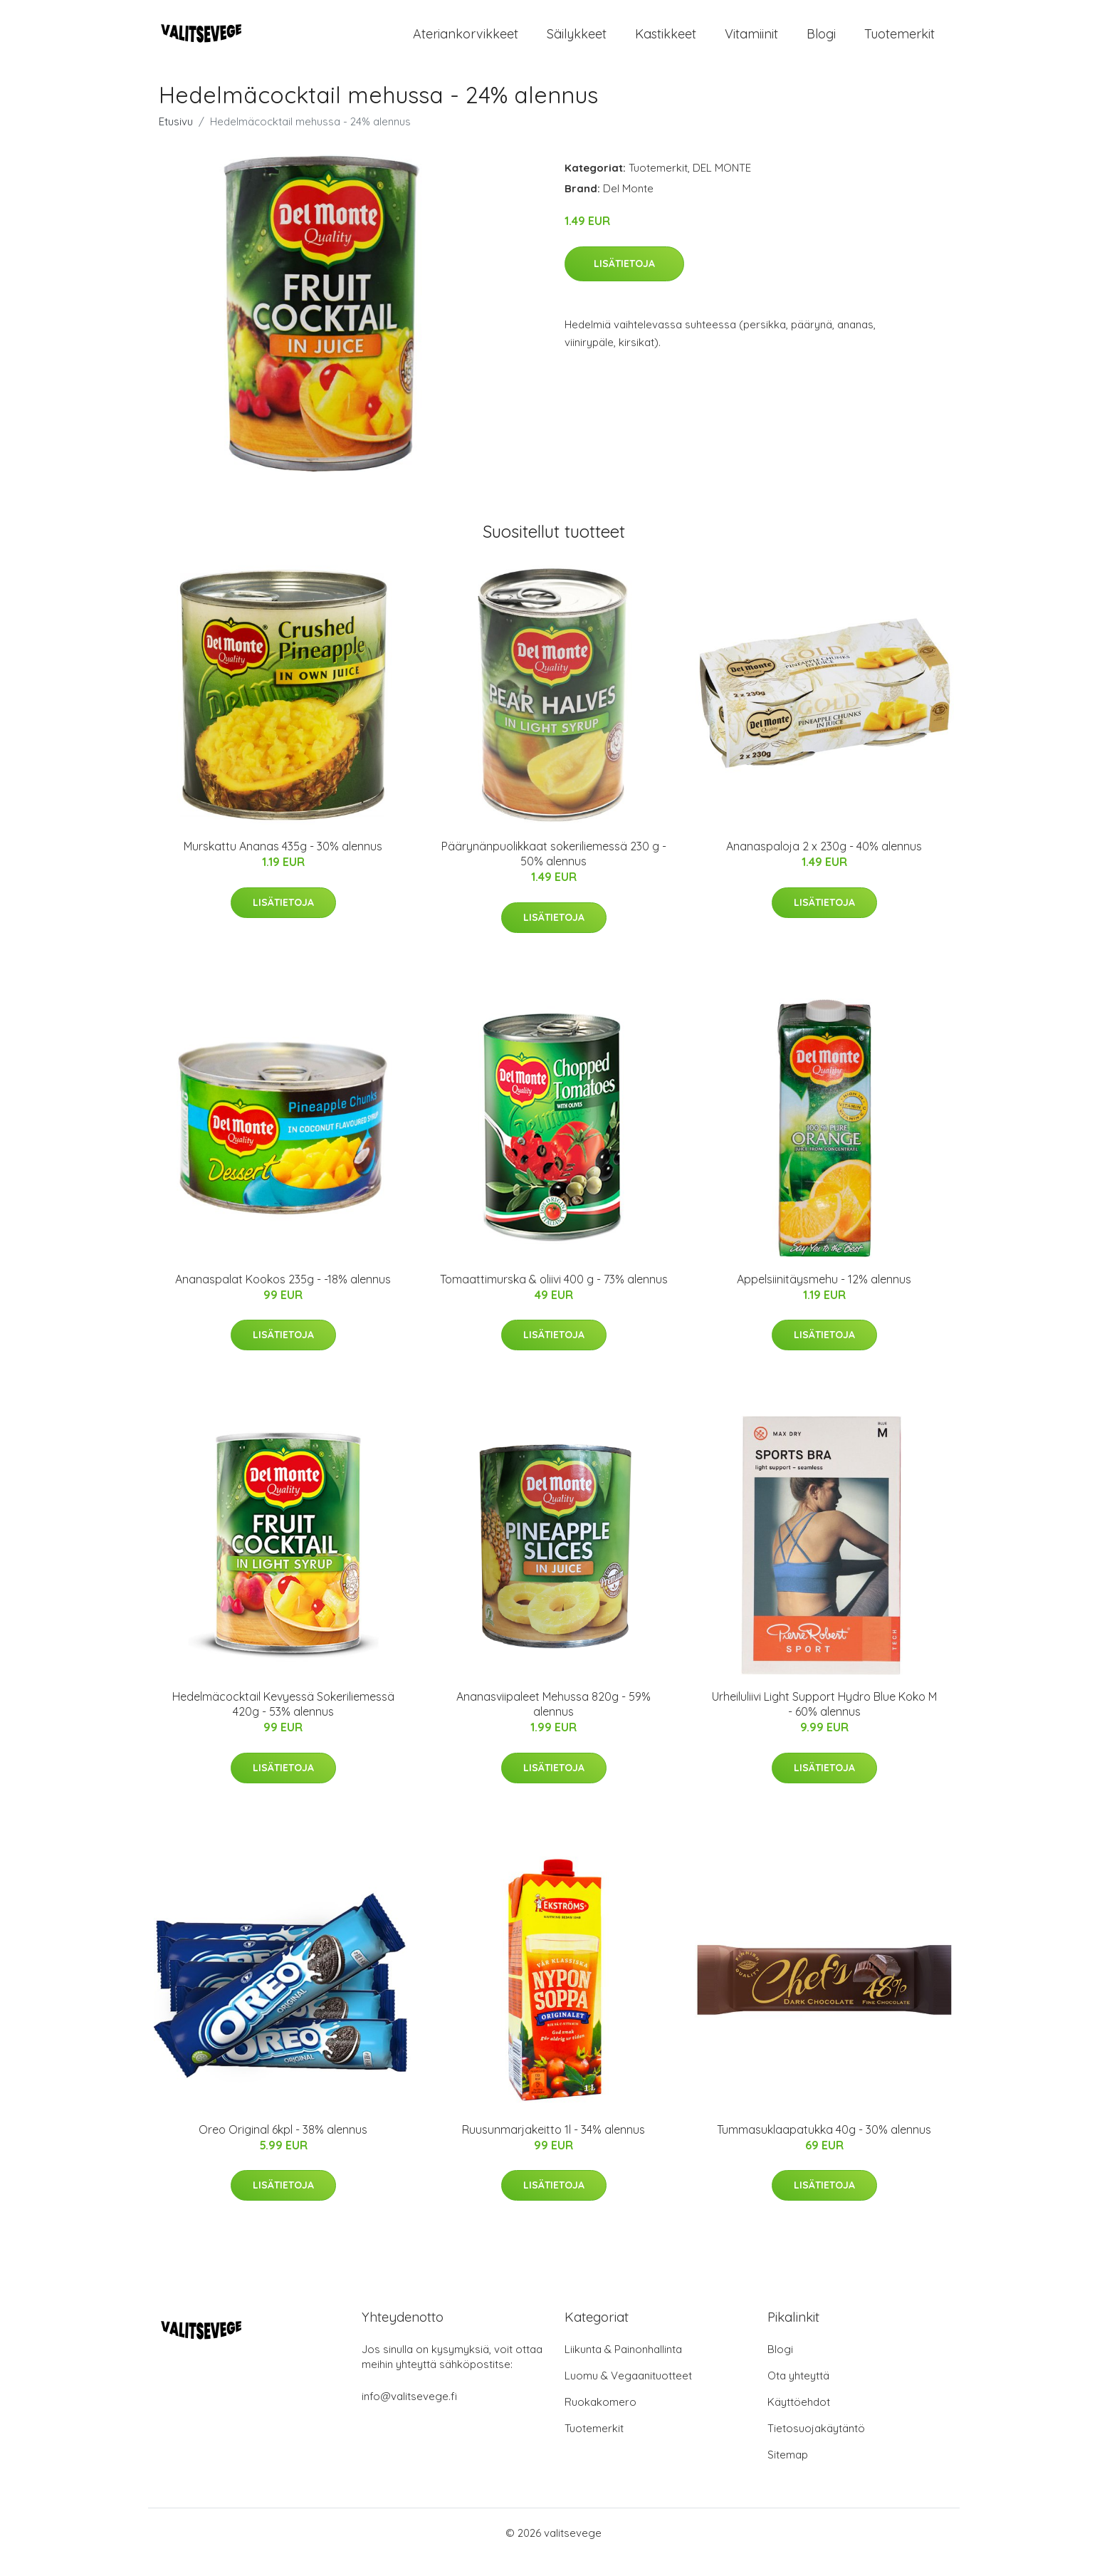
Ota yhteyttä (798, 2394)
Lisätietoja (624, 281)
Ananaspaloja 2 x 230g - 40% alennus (824, 864)
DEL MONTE (722, 186)
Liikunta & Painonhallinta (623, 2367)
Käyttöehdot (798, 2420)
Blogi (821, 42)
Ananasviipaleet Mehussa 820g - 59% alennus (553, 1722)
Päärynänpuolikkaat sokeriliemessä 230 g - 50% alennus (553, 872)
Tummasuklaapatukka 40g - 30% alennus (824, 2147)
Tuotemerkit (899, 42)
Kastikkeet (665, 42)
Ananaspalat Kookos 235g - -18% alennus (283, 1297)
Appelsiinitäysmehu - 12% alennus (824, 1297)
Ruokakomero (600, 2420)
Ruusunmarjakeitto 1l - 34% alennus (553, 2147)
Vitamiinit (751, 42)
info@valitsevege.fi (409, 2414)
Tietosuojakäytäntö (816, 2447)
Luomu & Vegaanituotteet (628, 2394)
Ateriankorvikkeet (465, 42)
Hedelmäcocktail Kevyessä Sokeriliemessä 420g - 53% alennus (283, 1722)
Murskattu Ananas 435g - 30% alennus (283, 864)
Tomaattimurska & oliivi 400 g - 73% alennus (554, 1297)
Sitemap (787, 2473)
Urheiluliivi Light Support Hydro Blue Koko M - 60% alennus (824, 1722)
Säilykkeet (577, 42)
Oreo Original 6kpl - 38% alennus (283, 2147)
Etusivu (176, 140)
